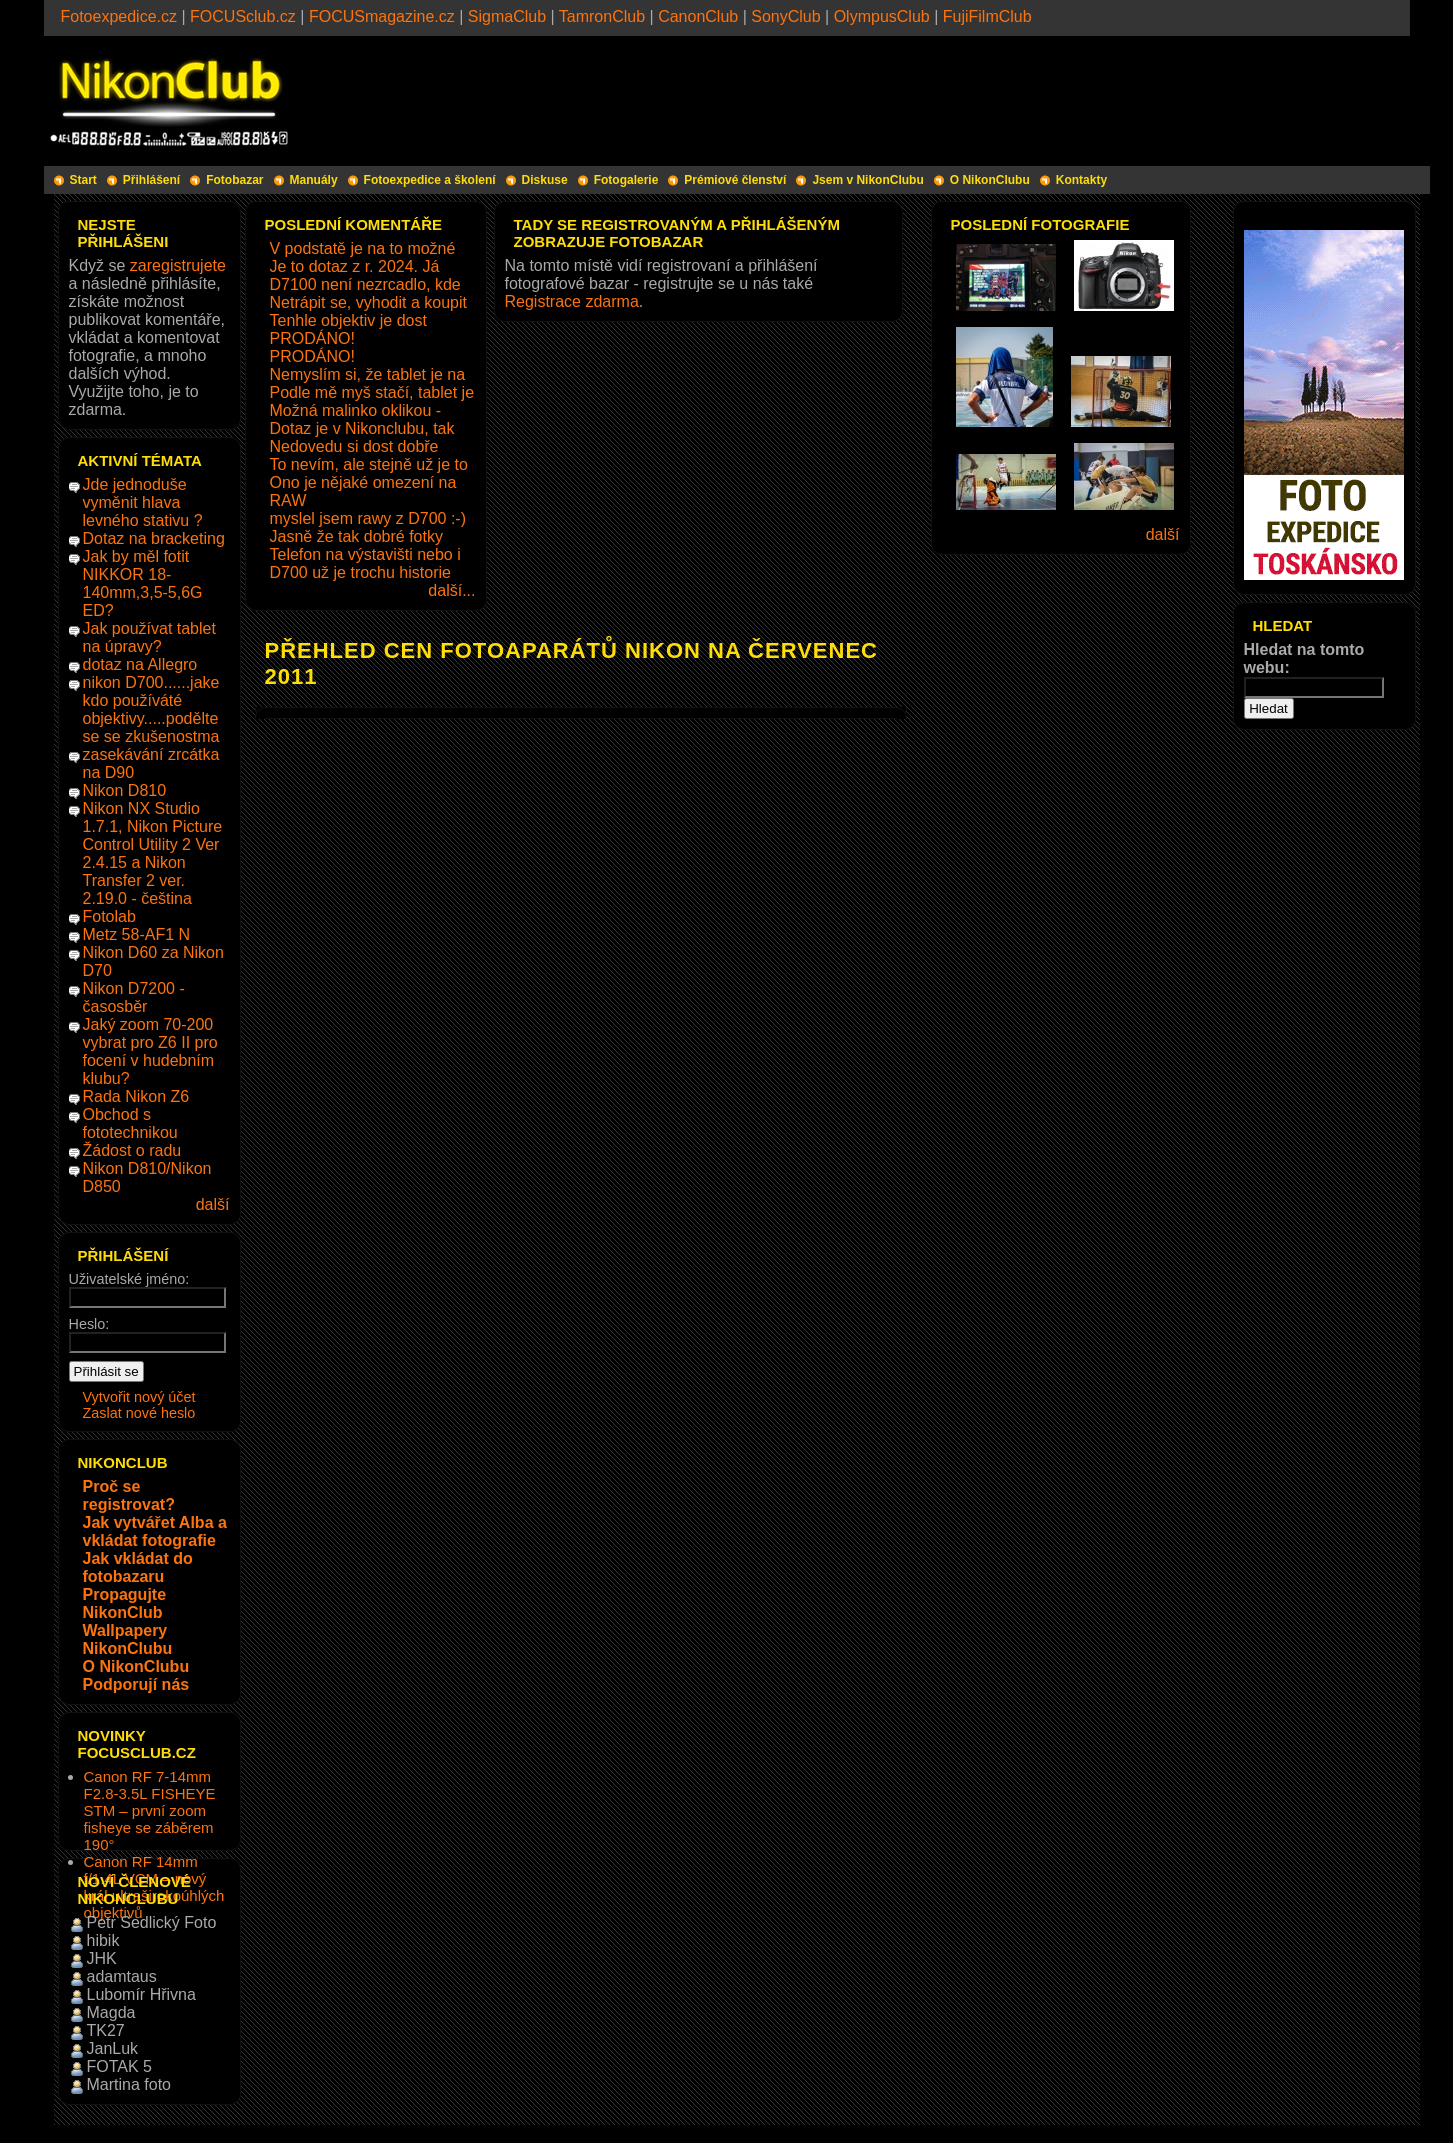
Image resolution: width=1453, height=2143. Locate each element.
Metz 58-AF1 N (137, 934)
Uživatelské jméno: (129, 1279)
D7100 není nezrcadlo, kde (365, 284)
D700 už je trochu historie (360, 572)
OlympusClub (882, 16)
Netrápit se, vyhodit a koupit (368, 302)
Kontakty (1081, 180)
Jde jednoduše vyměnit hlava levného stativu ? (143, 502)
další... (451, 590)
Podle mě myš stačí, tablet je (372, 392)
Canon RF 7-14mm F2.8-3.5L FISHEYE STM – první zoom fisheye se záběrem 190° (150, 1810)
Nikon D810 (125, 790)
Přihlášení (151, 180)
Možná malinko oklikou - (356, 410)
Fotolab (109, 916)
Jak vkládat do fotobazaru (138, 1567)
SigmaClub (507, 16)
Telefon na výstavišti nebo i (365, 554)
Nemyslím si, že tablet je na (368, 374)
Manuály (314, 180)
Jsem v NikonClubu (867, 180)
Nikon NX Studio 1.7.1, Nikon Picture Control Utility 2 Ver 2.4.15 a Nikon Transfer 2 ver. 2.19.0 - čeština (153, 853)
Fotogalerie (626, 180)
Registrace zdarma (572, 301)
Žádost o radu (132, 1150)
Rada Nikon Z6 (136, 1096)
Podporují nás (136, 1684)
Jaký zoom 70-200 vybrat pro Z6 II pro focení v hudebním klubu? (150, 1051)
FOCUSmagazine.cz (382, 16)
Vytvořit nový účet (139, 1397)
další (213, 1204)
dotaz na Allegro (140, 664)
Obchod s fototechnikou (130, 1123)
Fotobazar (234, 180)
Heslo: (89, 1324)
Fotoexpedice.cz (119, 16)
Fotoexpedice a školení (430, 180)
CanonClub (698, 16)
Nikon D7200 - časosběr (134, 997)
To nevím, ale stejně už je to (369, 464)
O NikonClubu (990, 180)
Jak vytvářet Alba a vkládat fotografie (155, 1531)
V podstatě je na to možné (363, 248)
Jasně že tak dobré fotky (356, 536)
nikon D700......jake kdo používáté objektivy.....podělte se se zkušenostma (151, 709)
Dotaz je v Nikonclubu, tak (362, 428)
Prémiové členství (735, 180)
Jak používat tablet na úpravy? (149, 637)
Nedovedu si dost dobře (354, 446)
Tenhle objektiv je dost (348, 320)
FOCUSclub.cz (243, 16)
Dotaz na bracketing (154, 538)
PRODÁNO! (312, 338)
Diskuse (545, 180)
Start (83, 180)
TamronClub (602, 16)
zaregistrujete (178, 265)
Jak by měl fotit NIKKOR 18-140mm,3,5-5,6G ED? (143, 583)
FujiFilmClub (987, 16)
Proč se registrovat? (129, 1495)
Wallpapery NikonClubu (128, 1639)
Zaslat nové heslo (139, 1413)
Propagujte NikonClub (125, 1603)
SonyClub (785, 16)
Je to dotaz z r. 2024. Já (355, 266)
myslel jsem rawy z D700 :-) (368, 518)
